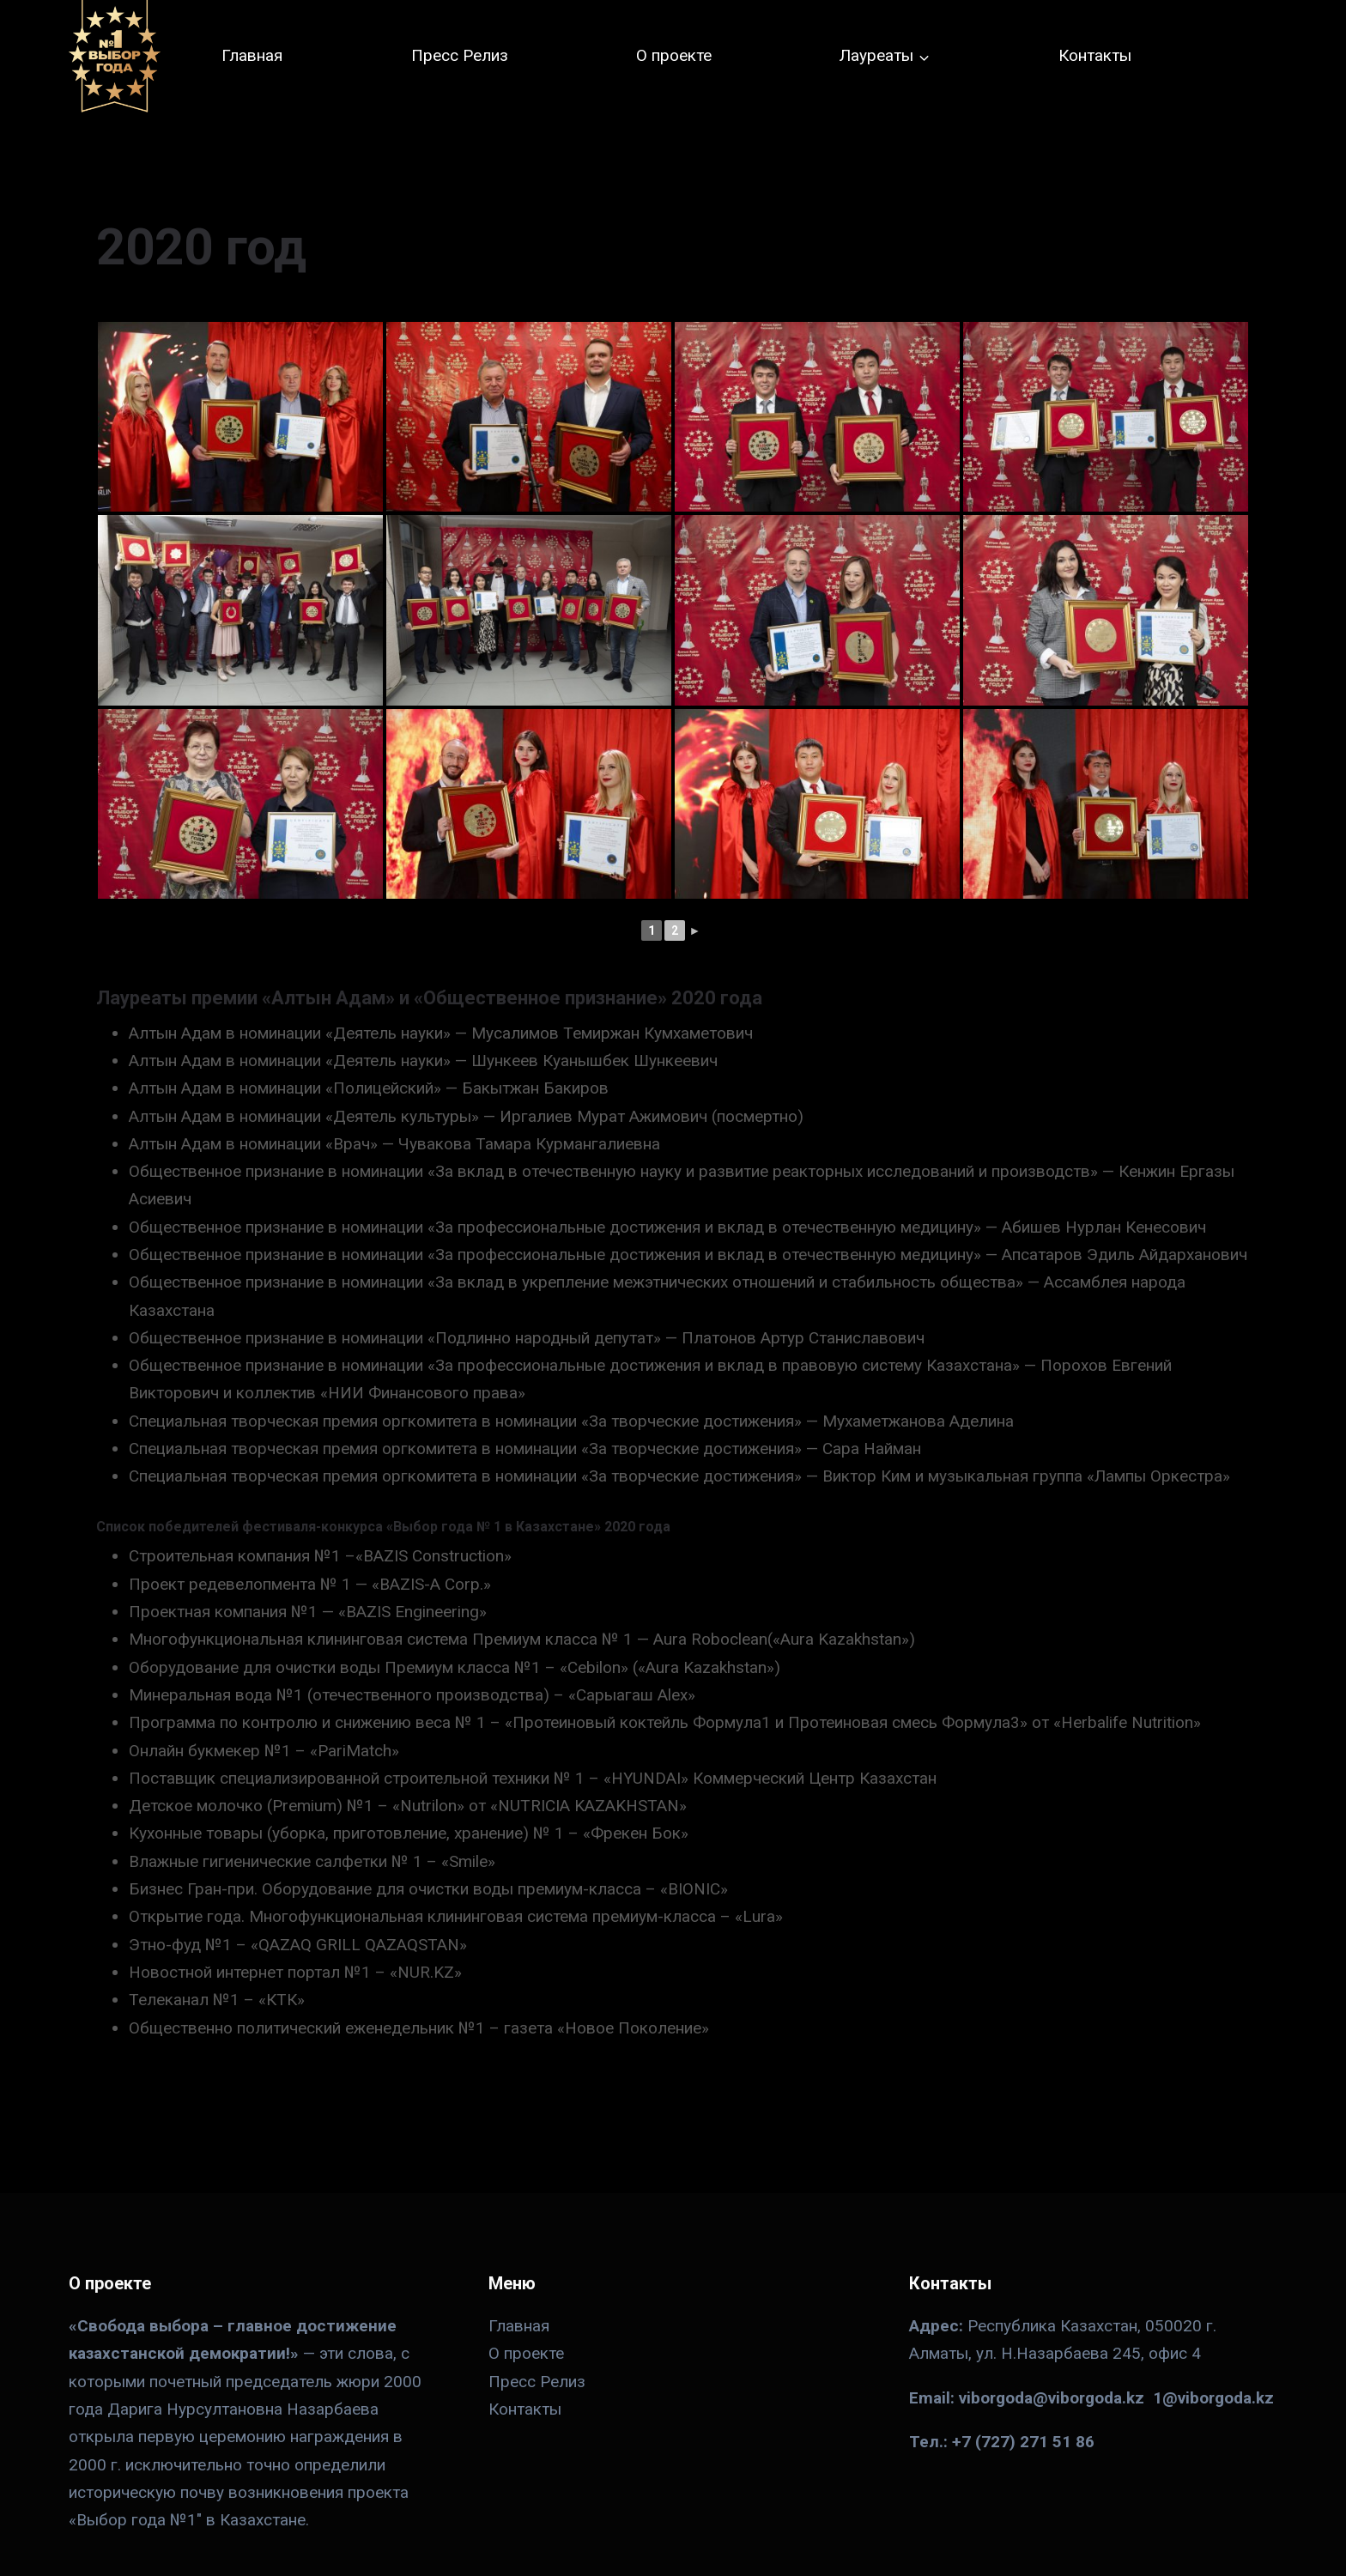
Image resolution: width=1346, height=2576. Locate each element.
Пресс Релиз (459, 55)
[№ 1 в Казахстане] (115, 56)
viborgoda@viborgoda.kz (1051, 2398)
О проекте (674, 55)
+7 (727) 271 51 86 (1023, 2442)
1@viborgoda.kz (1213, 2398)
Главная (251, 55)
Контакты (1094, 55)
